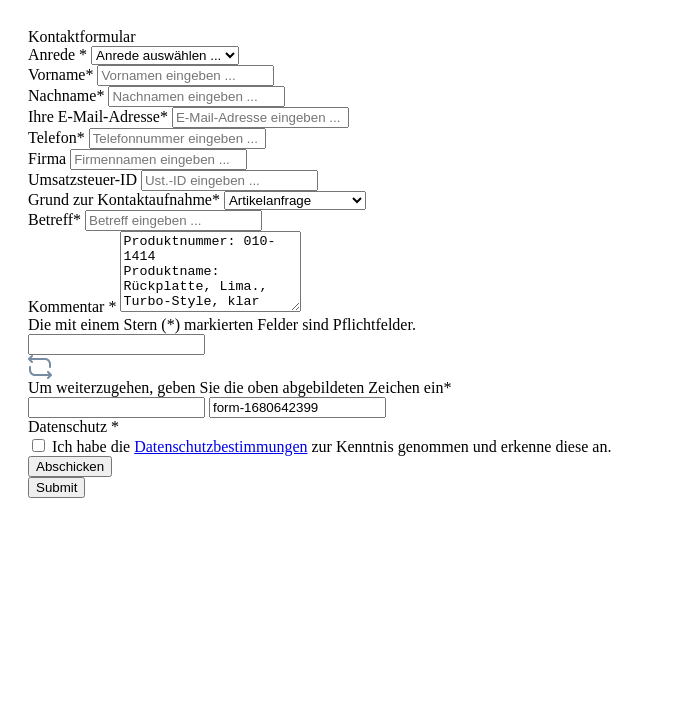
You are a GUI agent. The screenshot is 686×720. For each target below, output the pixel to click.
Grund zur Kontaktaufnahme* (126, 199)
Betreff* (56, 219)
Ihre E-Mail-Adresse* (100, 116)
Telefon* (58, 137)
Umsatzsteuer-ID (84, 179)
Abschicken (70, 481)
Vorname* (62, 74)
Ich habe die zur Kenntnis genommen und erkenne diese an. (331, 461)
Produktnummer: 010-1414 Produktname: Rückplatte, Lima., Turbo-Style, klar (220, 279)
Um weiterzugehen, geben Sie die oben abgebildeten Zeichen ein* (239, 402)
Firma (49, 158)
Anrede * (59, 54)
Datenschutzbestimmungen (220, 461)
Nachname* (68, 95)
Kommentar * (74, 321)
